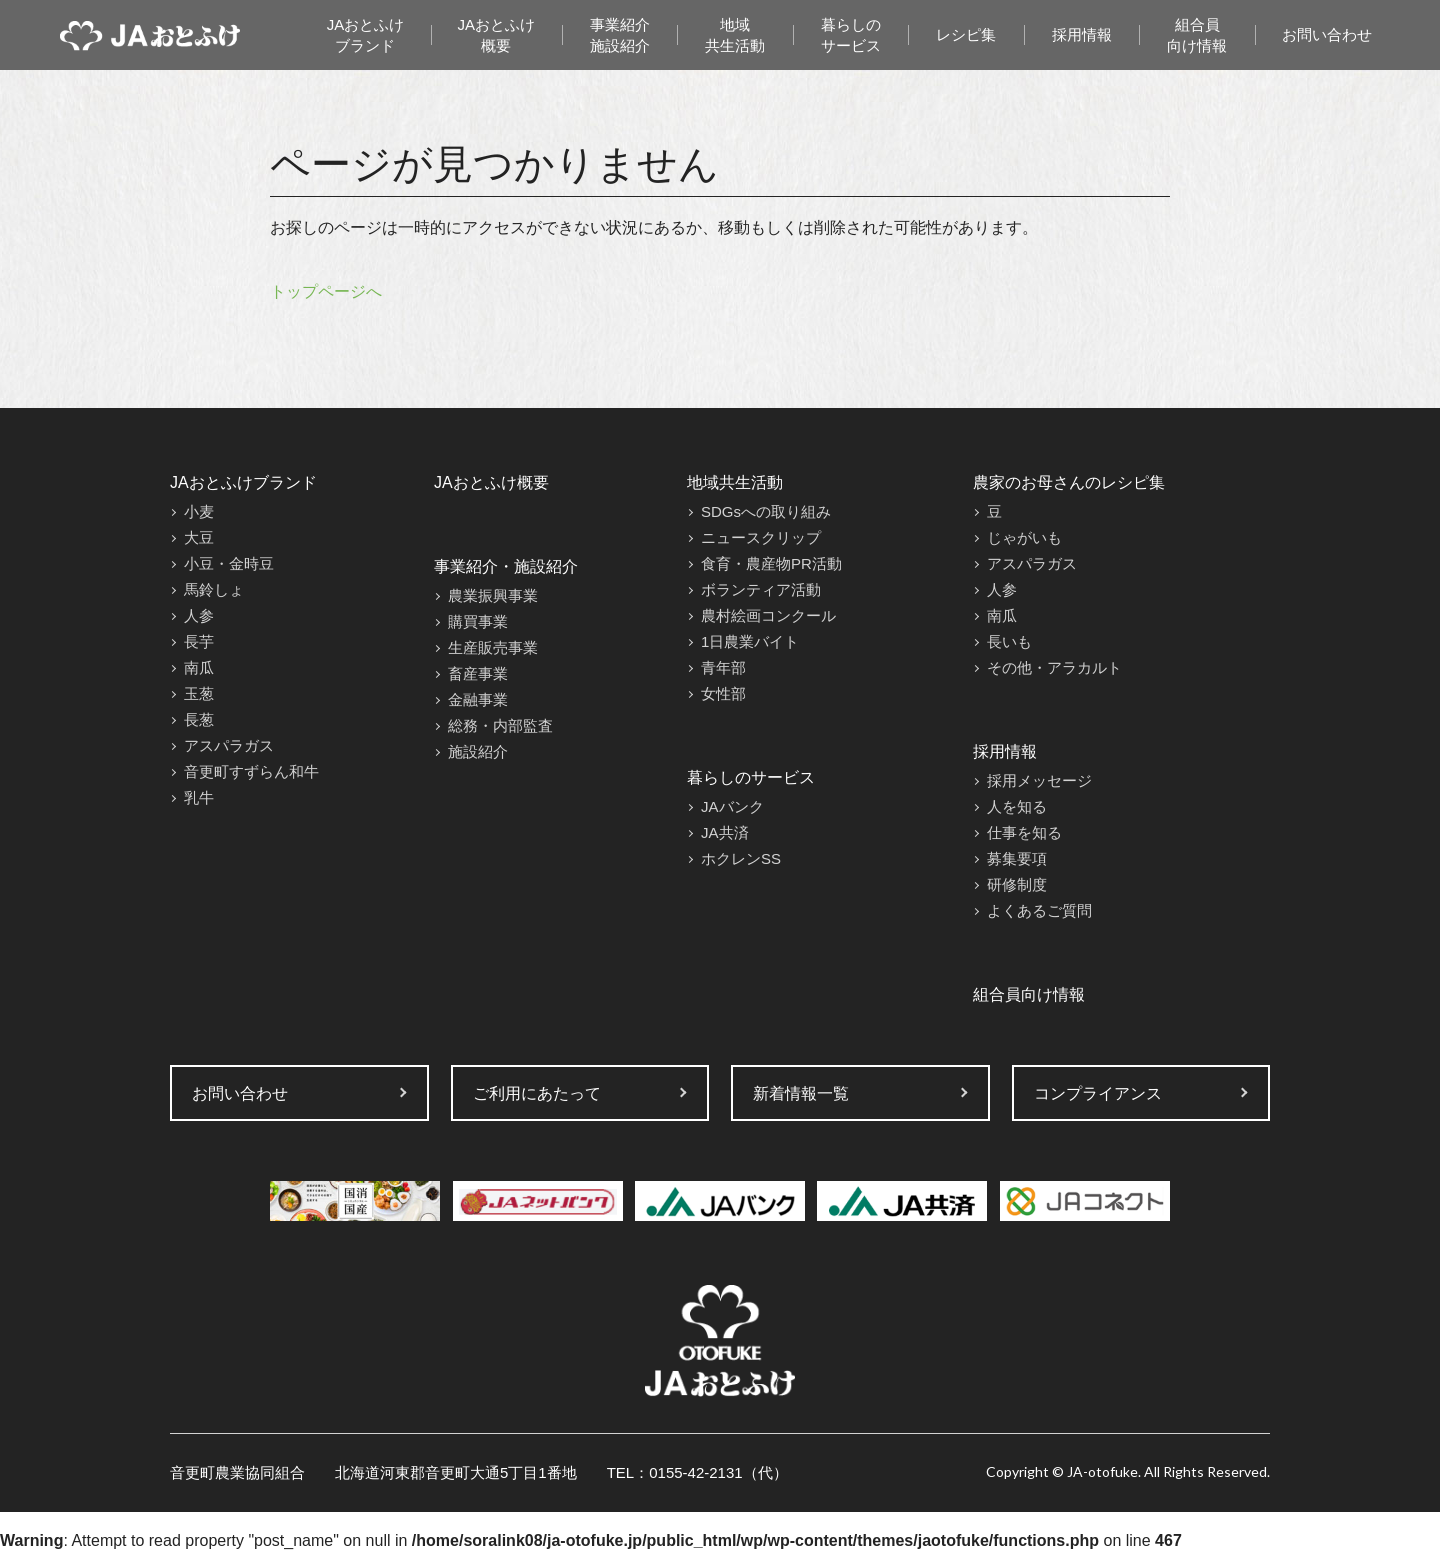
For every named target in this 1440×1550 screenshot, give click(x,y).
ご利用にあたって (537, 1093)
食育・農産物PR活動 (771, 563)
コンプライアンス (1098, 1093)
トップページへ (326, 291)
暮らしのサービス (851, 35)
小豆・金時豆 (229, 563)
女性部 (723, 693)
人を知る (1017, 806)
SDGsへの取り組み (766, 511)
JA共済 (725, 832)
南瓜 (199, 667)
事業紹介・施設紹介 (506, 566)
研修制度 (1017, 884)
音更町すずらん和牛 (251, 771)
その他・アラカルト (1054, 667)
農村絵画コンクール (768, 615)
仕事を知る (1024, 832)
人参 (199, 615)
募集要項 (1017, 858)
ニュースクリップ (761, 537)
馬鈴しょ (214, 589)
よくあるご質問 (1039, 910)
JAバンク (732, 806)
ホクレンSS (741, 858)
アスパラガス (229, 745)
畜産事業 (478, 673)
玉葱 (199, 693)
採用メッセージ (1039, 780)
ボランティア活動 (761, 589)
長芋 (199, 641)
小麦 (199, 511)
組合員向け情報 (1197, 35)
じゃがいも (1024, 537)
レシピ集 (966, 34)
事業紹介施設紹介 (620, 35)
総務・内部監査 (500, 725)
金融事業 (478, 699)
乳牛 (199, 797)
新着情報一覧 (801, 1093)
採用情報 (1082, 34)
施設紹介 (478, 751)
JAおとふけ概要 (497, 35)
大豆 (199, 537)
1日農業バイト (750, 641)
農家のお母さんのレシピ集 (1069, 482)
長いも (1009, 641)
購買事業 (478, 621)
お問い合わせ (1327, 34)
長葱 (199, 719)
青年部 (723, 667)
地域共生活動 (735, 35)
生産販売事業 (493, 647)
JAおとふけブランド (366, 35)
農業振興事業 (493, 595)
